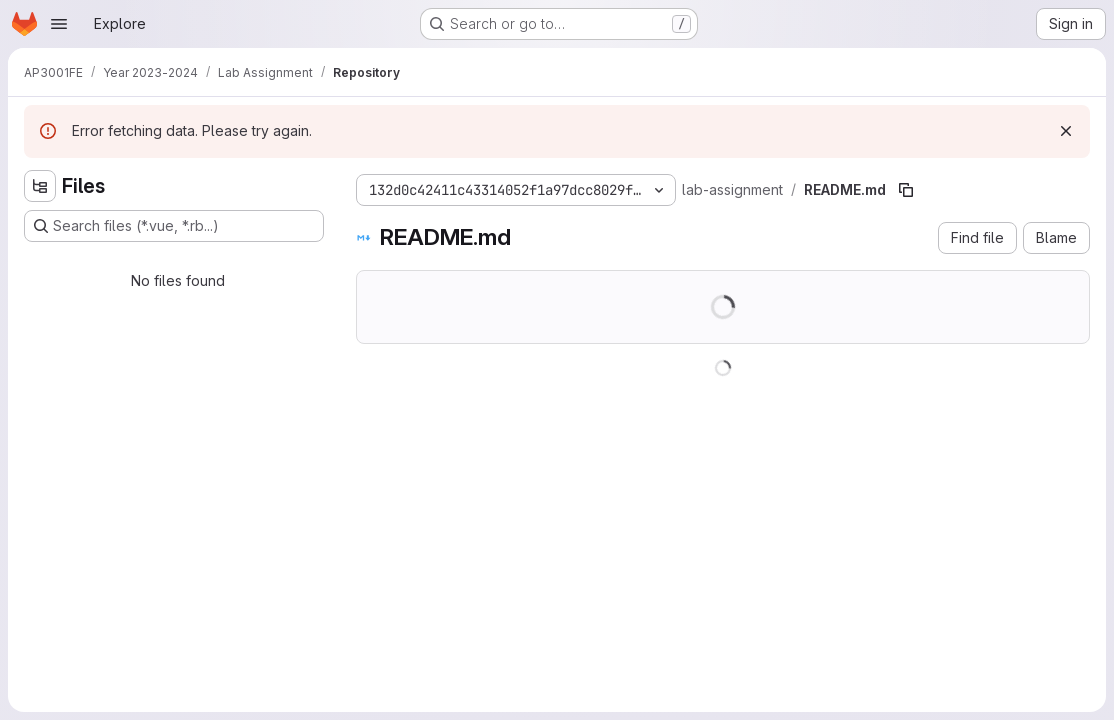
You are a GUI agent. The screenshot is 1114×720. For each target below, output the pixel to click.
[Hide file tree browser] (40, 186)
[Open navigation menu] (59, 24)
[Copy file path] (906, 190)
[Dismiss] (1066, 131)
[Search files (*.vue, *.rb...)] (174, 226)
